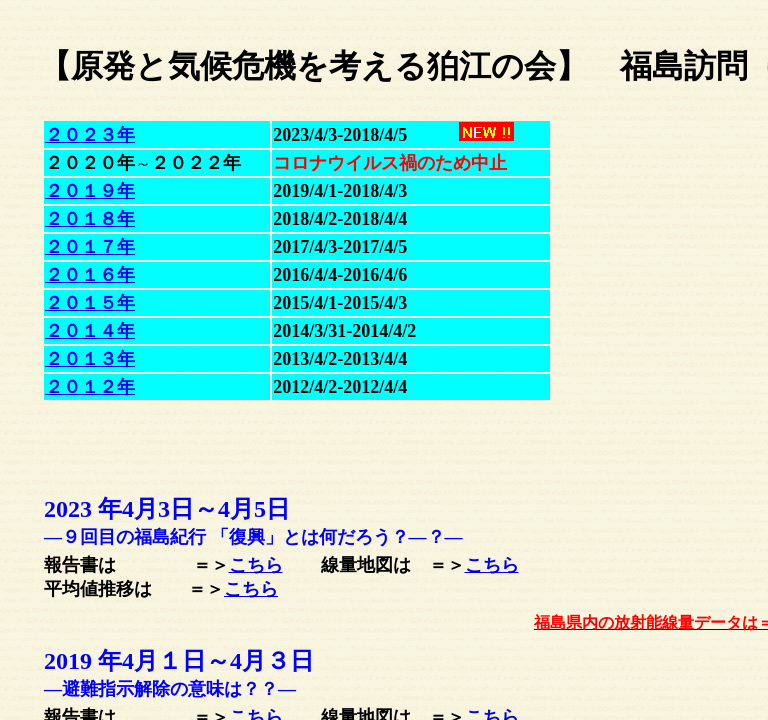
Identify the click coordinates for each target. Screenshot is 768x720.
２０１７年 (90, 247)
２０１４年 (90, 331)
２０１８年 (90, 219)
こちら (256, 565)
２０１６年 (90, 275)
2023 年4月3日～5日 (167, 509)
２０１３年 (90, 359)
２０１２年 (90, 387)
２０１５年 (90, 303)
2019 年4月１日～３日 (179, 661)
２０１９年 (90, 191)
